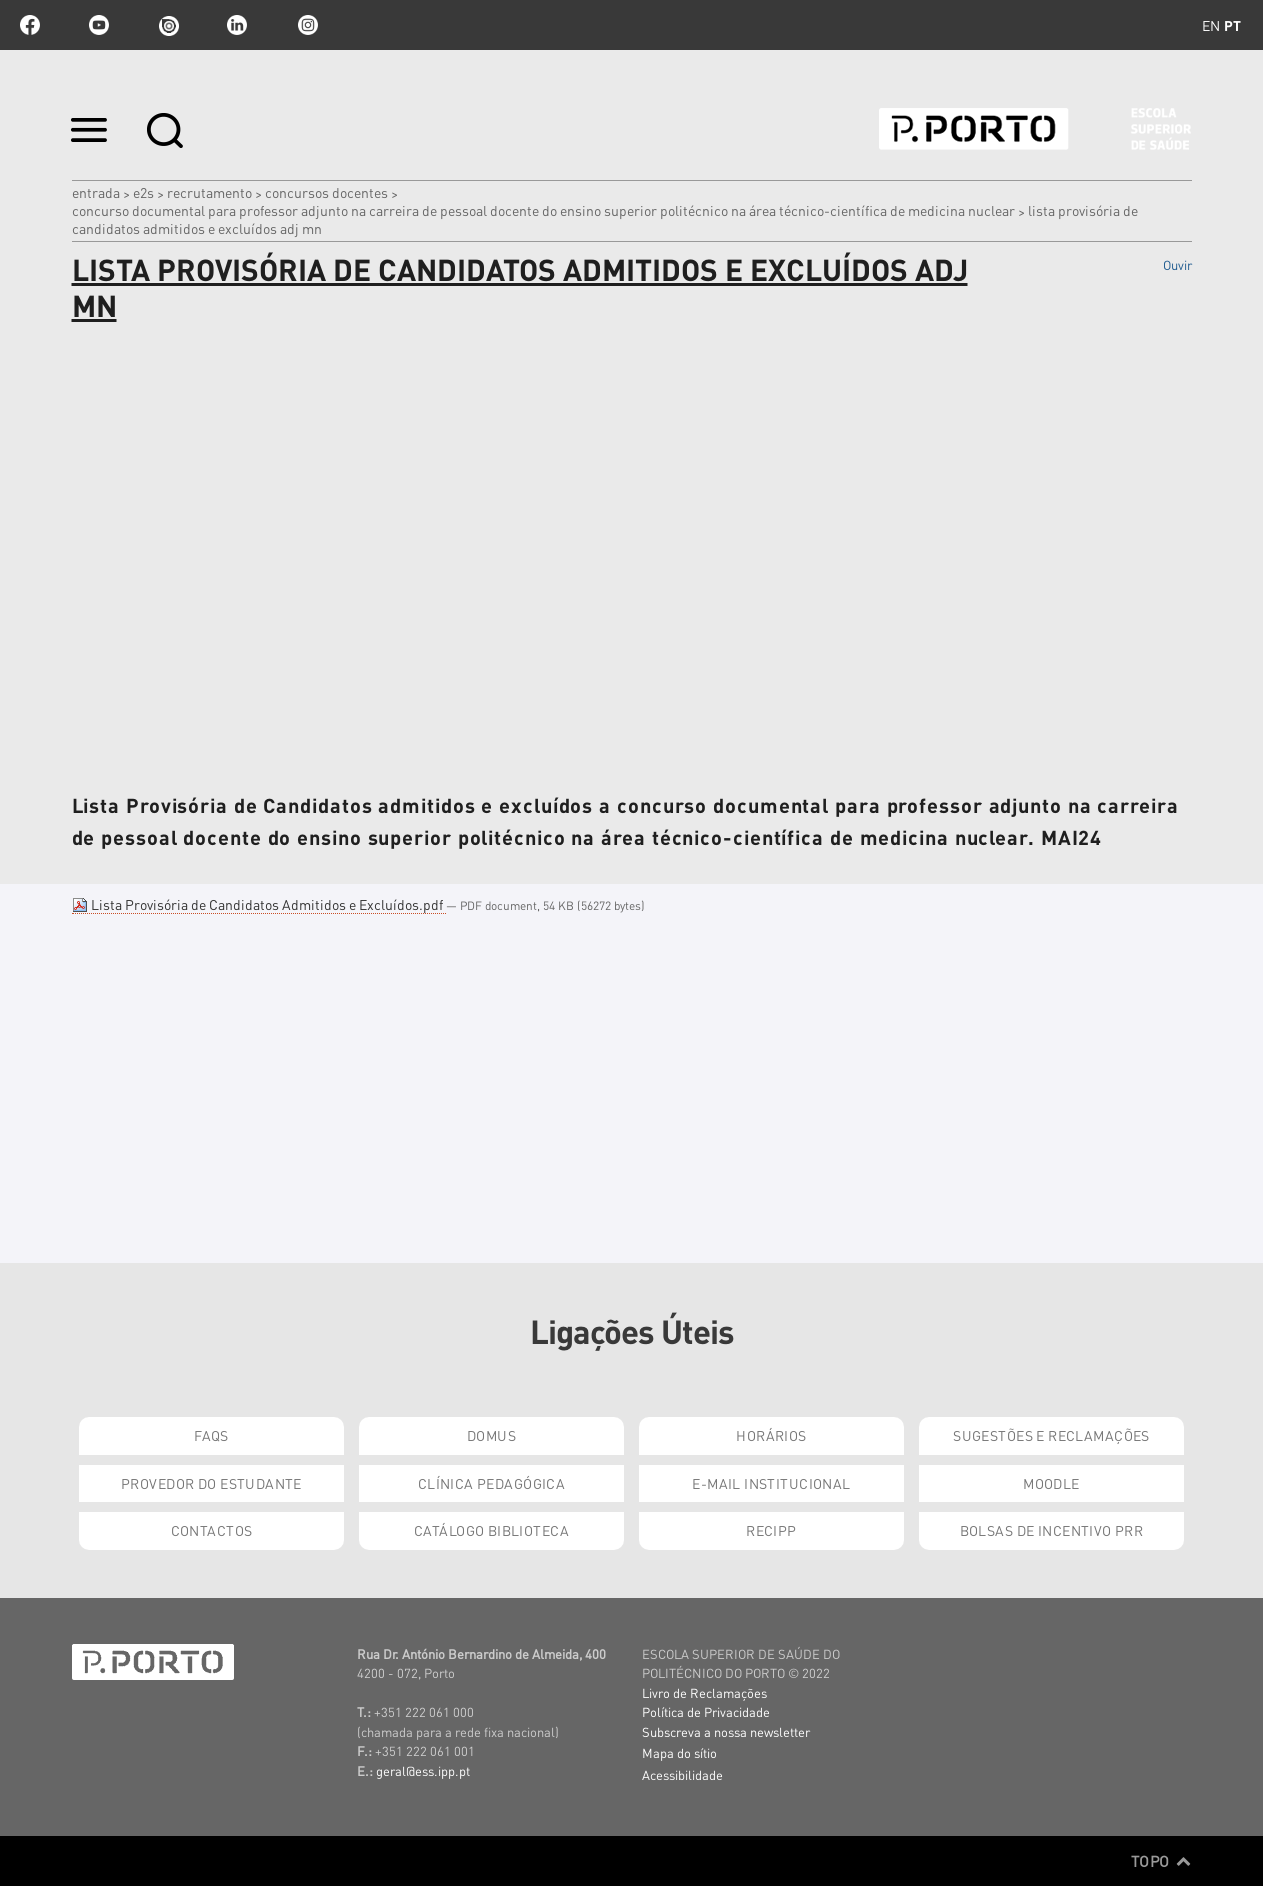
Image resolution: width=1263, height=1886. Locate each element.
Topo (1161, 1861)
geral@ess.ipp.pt (423, 1770)
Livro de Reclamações (704, 1692)
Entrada (96, 192)
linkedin (237, 25)
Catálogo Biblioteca (491, 1530)
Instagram (306, 25)
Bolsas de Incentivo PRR (1052, 1530)
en (1211, 25)
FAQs (211, 1435)
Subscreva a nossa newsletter (726, 1731)
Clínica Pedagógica (492, 1483)
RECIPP (771, 1530)
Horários (771, 1435)
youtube (99, 25)
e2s (143, 192)
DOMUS (491, 1435)
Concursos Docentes (326, 192)
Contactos (212, 1530)
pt (1232, 25)
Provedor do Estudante (211, 1483)
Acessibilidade (682, 1774)
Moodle (1051, 1483)
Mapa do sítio (679, 1752)
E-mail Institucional (771, 1483)
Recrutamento (209, 192)
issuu (168, 25)
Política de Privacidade (706, 1711)
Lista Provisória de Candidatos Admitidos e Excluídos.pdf (259, 904)
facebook (30, 25)
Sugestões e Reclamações (1051, 1435)
